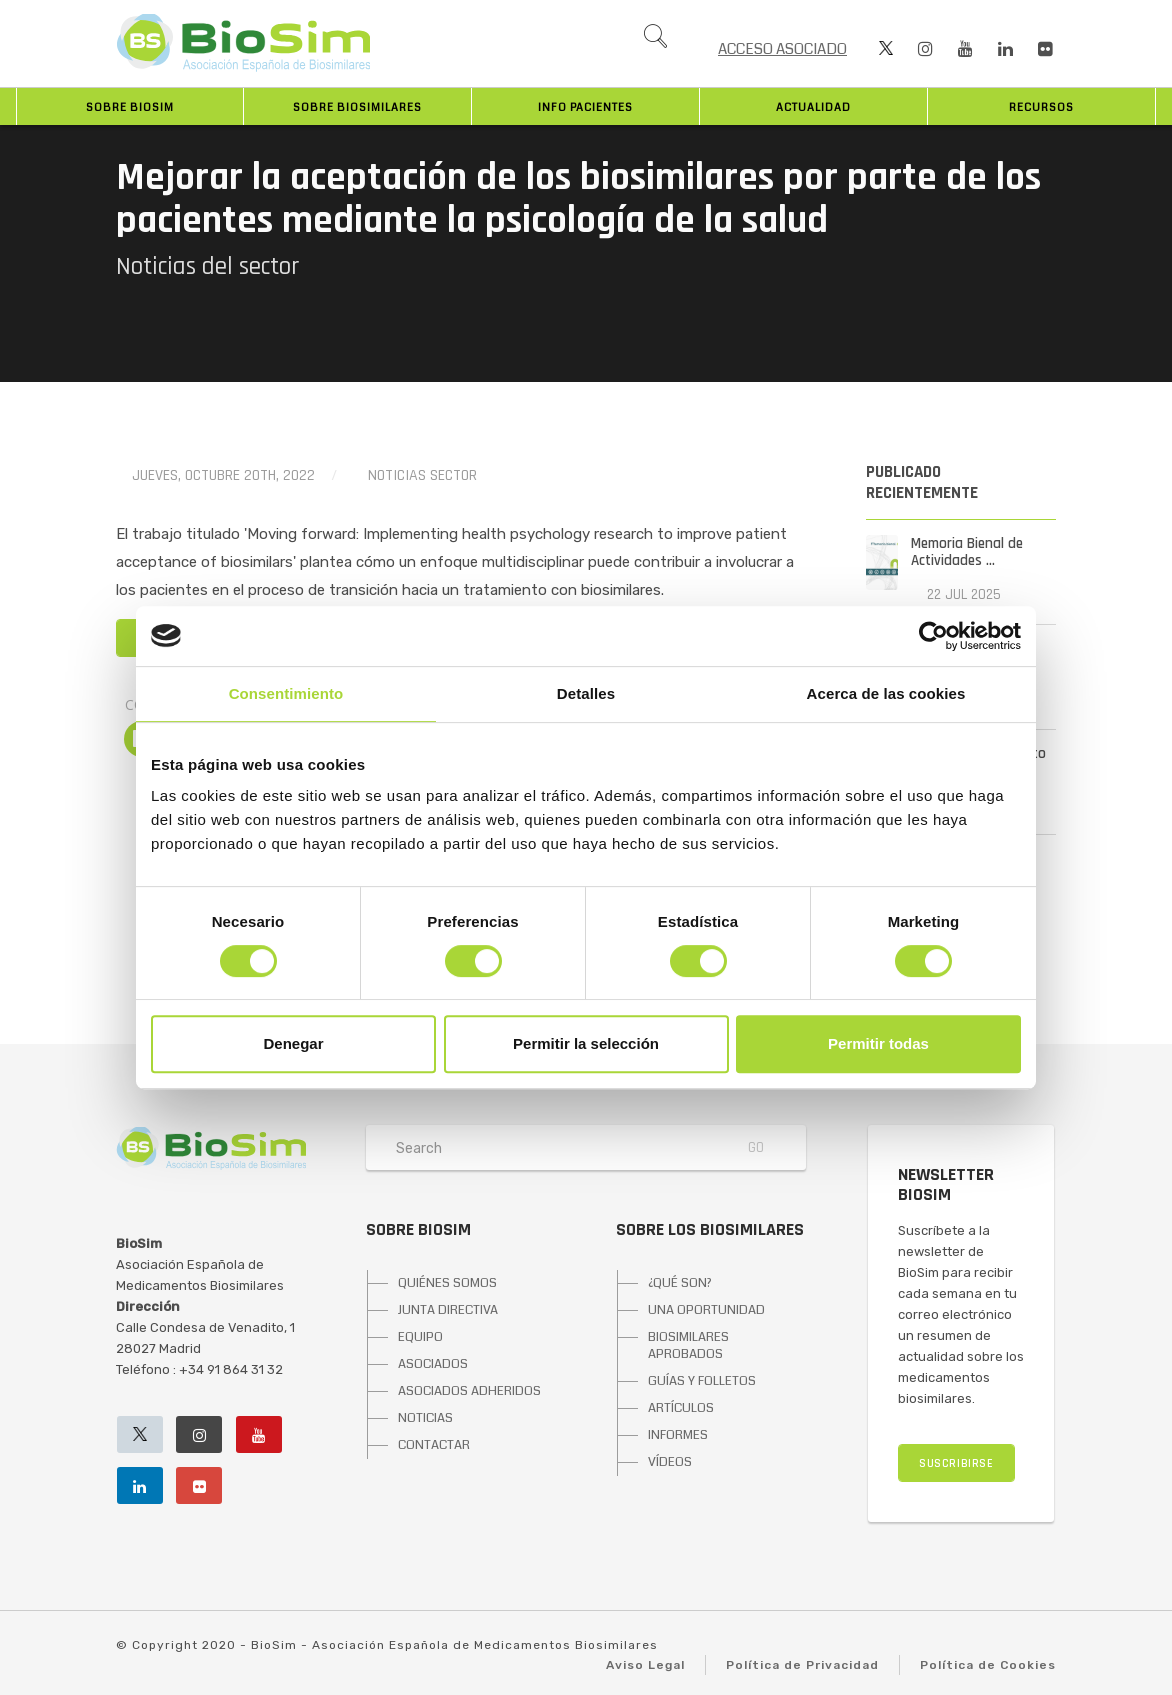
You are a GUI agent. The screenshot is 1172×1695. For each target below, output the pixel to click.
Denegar (293, 1043)
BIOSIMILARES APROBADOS (688, 1345)
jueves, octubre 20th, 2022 (223, 475)
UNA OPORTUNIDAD (706, 1310)
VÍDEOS (670, 1462)
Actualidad (813, 107)
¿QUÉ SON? (680, 1283)
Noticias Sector (422, 475)
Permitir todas (878, 1043)
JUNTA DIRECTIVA (448, 1310)
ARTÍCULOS (681, 1408)
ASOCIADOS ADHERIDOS (469, 1391)
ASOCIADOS (433, 1364)
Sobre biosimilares (357, 107)
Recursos (1041, 107)
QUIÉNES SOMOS (447, 1283)
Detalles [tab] (586, 693)
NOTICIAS (425, 1418)
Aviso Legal (645, 1665)
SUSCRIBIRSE (956, 1463)
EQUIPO (420, 1337)
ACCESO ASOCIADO (782, 49)
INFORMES (678, 1435)
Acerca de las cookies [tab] (886, 693)
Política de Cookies (988, 1665)
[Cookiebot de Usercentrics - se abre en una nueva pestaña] (933, 636)
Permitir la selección (586, 1043)
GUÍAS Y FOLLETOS (702, 1381)
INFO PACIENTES (585, 107)
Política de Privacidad (802, 1665)
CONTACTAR (434, 1445)
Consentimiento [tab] (286, 693)
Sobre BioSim (130, 107)
